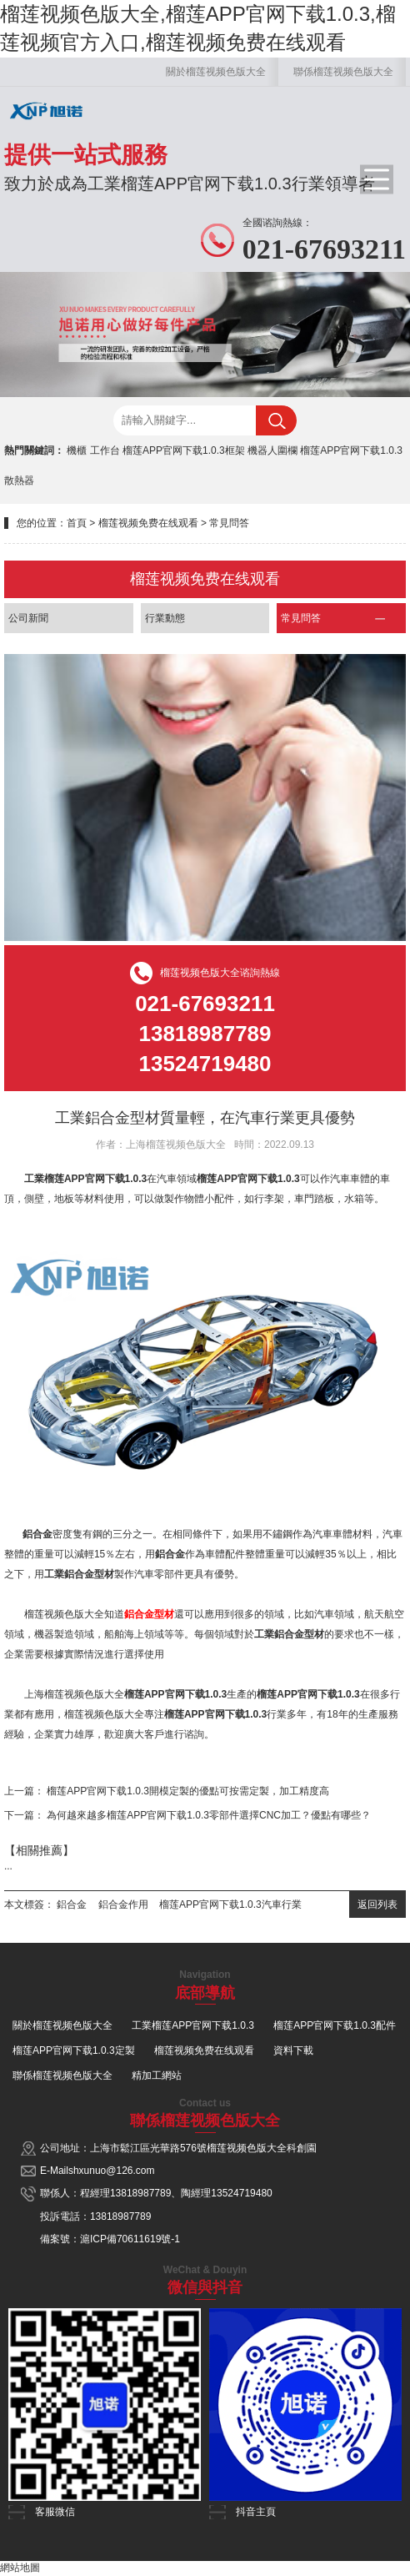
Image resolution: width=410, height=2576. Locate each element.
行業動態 (165, 618)
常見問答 (229, 523)
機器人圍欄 (273, 450)
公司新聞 (28, 618)
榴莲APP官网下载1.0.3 (351, 450)
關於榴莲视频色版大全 (216, 72)
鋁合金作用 (123, 1904)
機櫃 (77, 450)
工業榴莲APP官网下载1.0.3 (193, 2025)
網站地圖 (20, 2567)
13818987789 (140, 2193)
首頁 (77, 523)
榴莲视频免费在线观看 (148, 523)
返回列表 (378, 1904)
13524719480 (241, 2193)
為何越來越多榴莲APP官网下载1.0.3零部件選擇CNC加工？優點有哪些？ (209, 1815)
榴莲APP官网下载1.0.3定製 (73, 2050)
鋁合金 (72, 1904)
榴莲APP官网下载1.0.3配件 (334, 2025)
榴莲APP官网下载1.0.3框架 (183, 450)
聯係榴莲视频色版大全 (343, 72)
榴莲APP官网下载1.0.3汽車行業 (230, 1904)
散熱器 (19, 480)
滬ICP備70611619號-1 (130, 2239)
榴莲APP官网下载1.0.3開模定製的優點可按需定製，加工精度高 (188, 1791)
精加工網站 (157, 2075)
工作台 (105, 450)
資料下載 (293, 2050)
